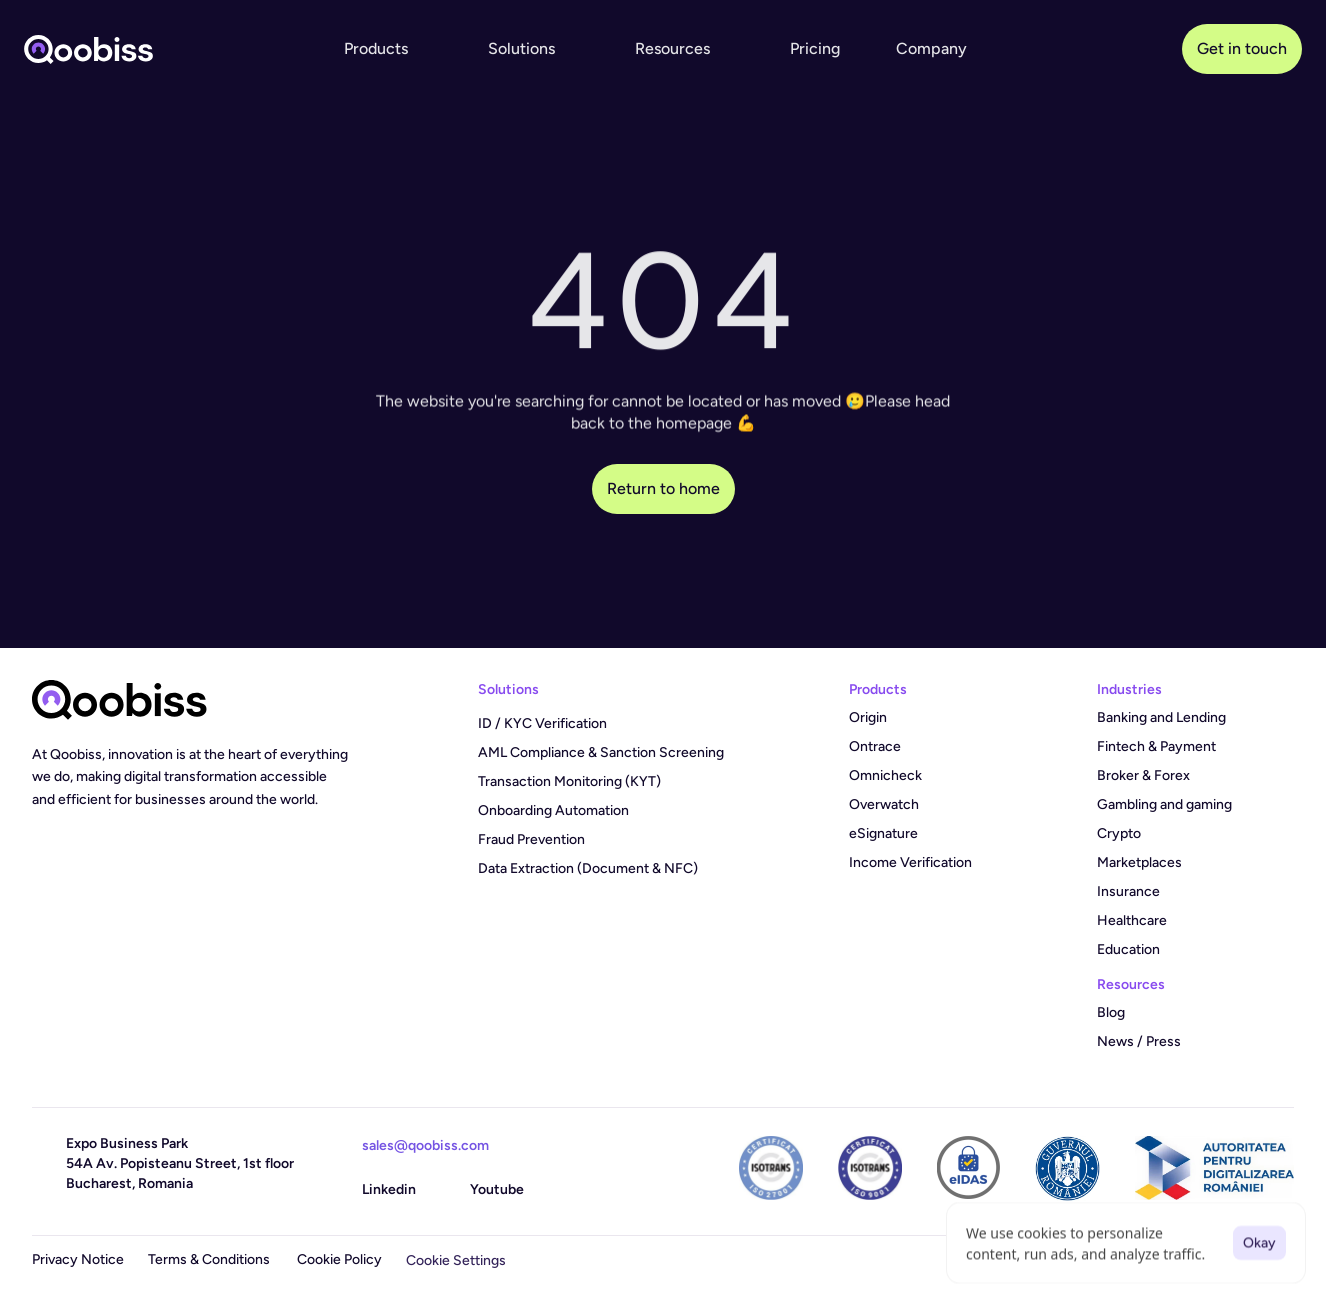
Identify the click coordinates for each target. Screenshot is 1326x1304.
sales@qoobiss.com (425, 1145)
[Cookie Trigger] (456, 1261)
